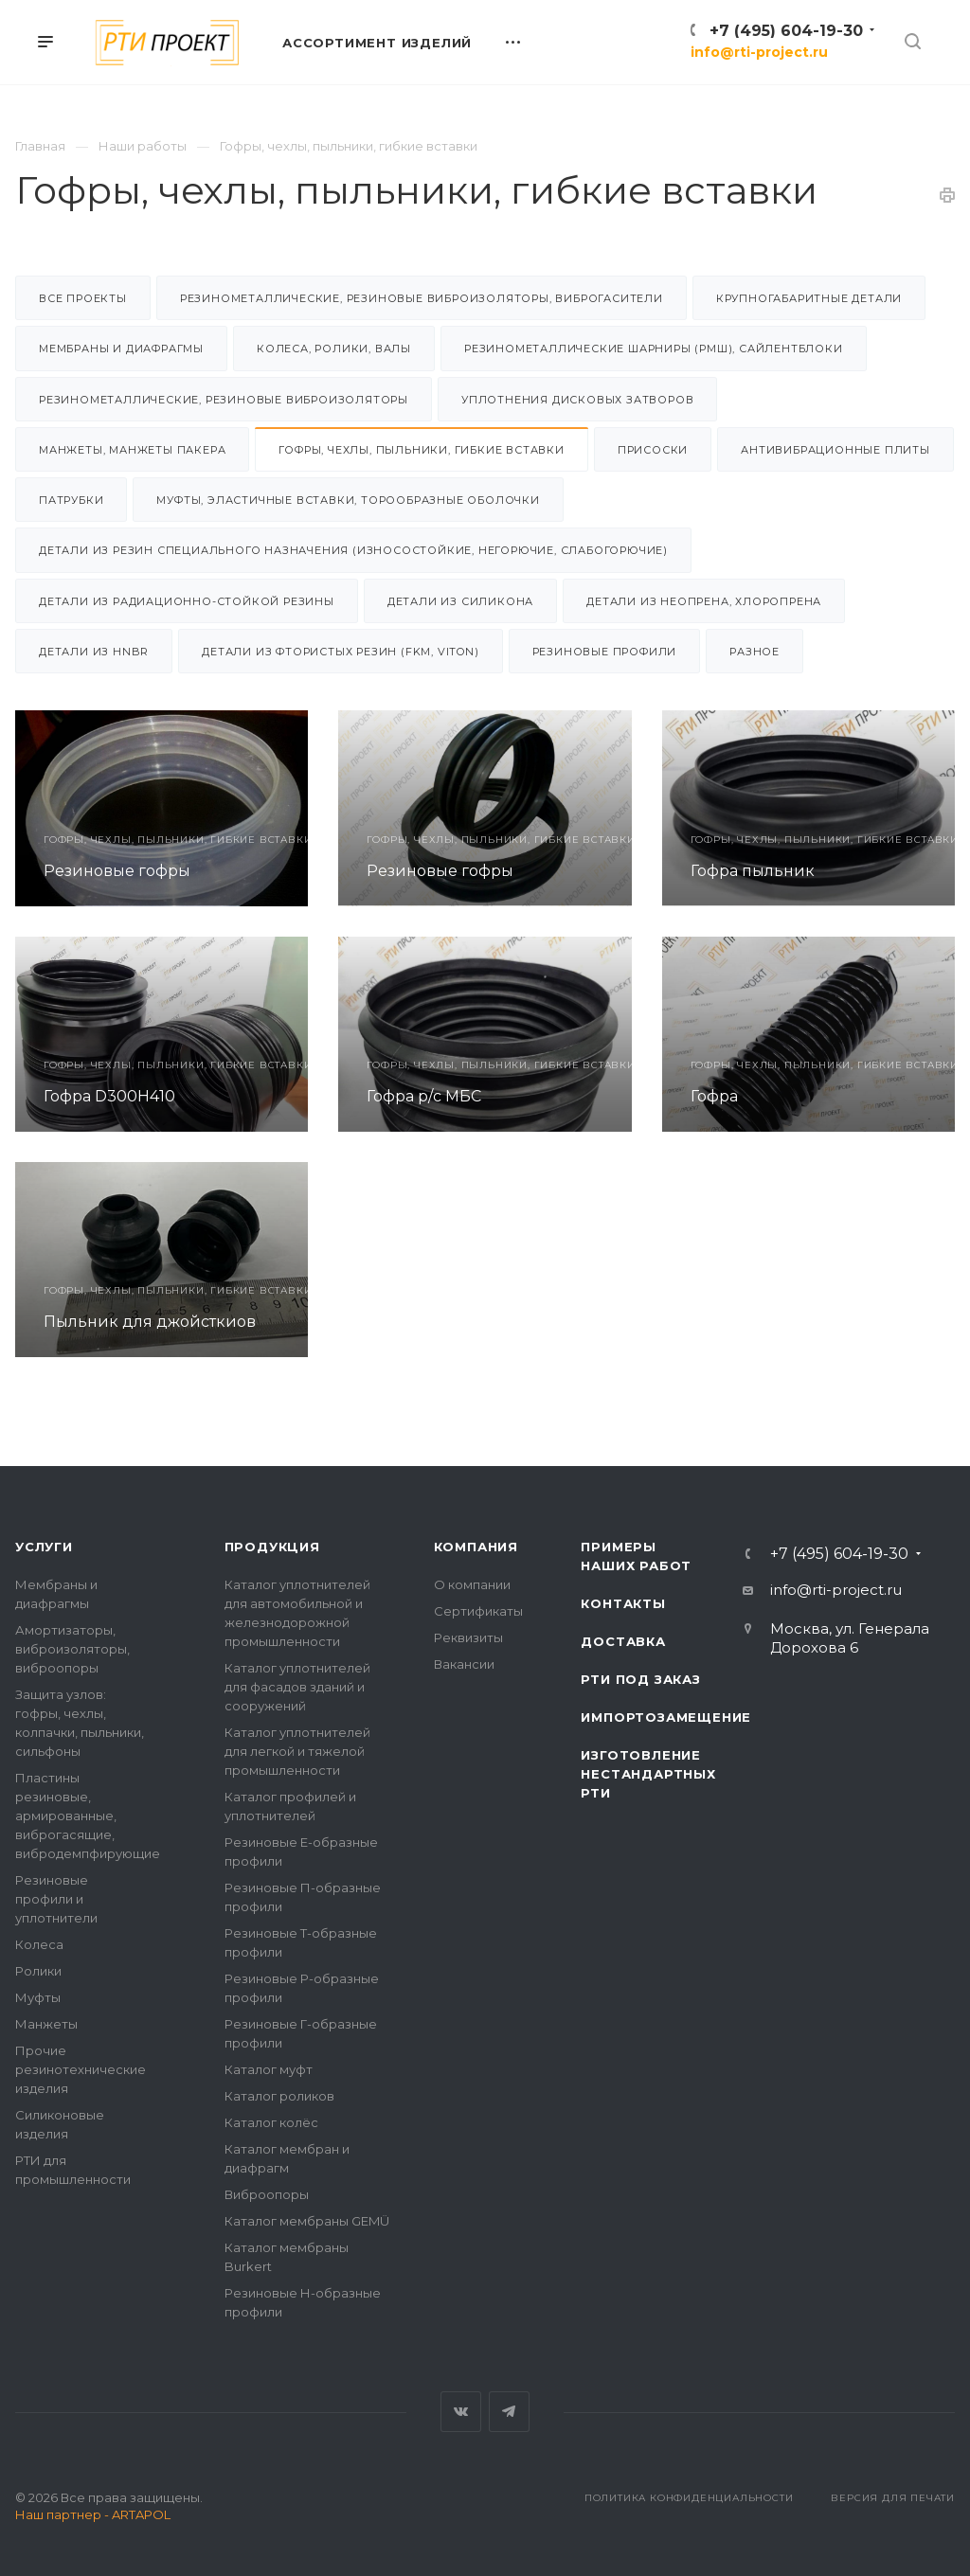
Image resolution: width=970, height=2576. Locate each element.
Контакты (623, 1603)
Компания (476, 1546)
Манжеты (46, 2023)
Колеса (39, 1944)
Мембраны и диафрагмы (121, 348)
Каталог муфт (269, 2069)
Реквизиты (468, 1637)
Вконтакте (460, 2411)
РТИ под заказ (640, 1679)
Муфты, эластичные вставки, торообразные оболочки (347, 500)
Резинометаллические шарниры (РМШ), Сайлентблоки (653, 348)
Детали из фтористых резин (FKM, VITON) (340, 651)
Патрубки (71, 500)
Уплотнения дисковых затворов (577, 399)
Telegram (509, 2411)
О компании (472, 1584)
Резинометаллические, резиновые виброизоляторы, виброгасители (421, 298)
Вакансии (464, 1664)
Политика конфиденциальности (689, 2498)
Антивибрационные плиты (835, 449)
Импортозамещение (666, 1717)
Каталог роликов (279, 2095)
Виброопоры (267, 2194)
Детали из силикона (460, 601)
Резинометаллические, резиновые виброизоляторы (223, 399)
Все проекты (83, 298)
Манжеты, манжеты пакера (132, 449)
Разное (754, 651)
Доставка (623, 1641)
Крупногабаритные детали (809, 298)
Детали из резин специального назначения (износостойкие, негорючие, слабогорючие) (353, 550)
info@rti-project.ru (759, 52)
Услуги (44, 1546)
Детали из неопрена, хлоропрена (703, 601)
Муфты (38, 1997)
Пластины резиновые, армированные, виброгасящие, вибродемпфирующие (87, 1815)
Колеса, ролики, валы (334, 348)
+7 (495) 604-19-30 (786, 31)
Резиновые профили (604, 651)
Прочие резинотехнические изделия (80, 2069)
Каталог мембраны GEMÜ (307, 2220)
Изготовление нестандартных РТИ (648, 1773)
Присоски (653, 449)
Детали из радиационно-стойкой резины (186, 601)
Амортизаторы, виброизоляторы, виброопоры (72, 1648)
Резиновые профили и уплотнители (56, 1898)
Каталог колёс (271, 2122)
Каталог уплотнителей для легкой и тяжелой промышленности (297, 1751)
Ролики (38, 1970)
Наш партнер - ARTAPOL (93, 2514)
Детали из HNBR (94, 651)
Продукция (272, 1546)
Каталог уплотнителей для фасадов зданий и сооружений (297, 1686)
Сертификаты (478, 1611)
